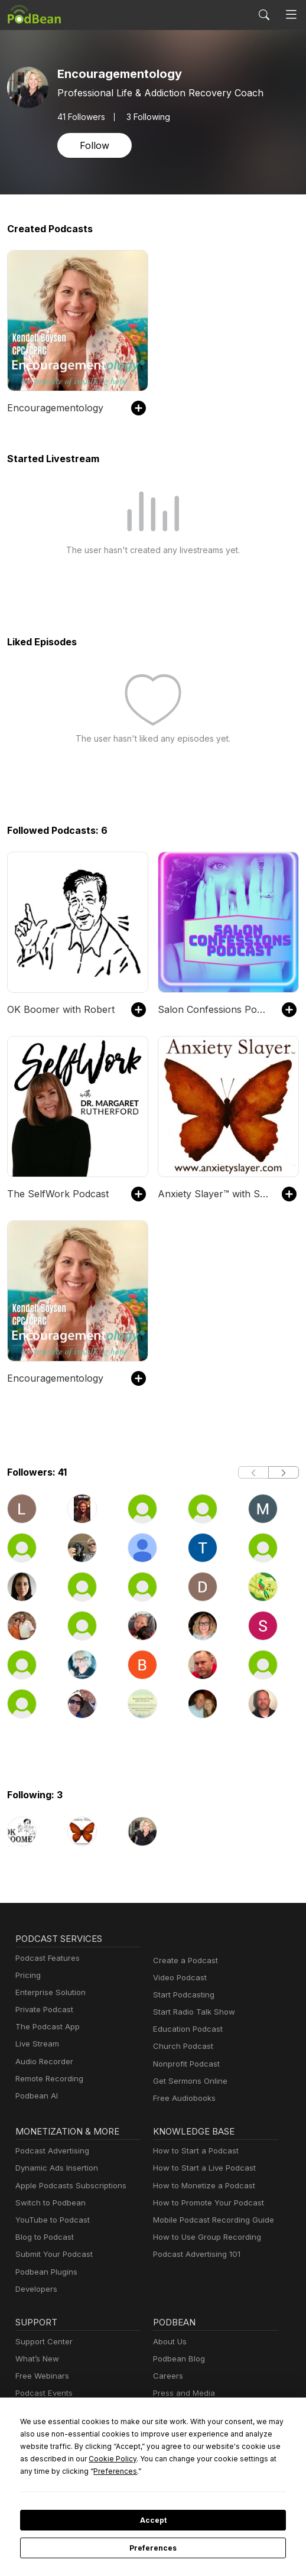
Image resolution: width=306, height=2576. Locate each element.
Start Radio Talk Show (191, 2011)
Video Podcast (178, 1977)
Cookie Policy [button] (41, 2458)
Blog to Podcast (42, 2237)
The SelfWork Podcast (54, 1193)
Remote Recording (47, 2078)
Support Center (41, 2341)
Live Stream (36, 2043)
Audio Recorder (42, 2061)
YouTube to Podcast (50, 2220)
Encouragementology (51, 407)
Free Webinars (40, 2376)
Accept (153, 2520)
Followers (80, 116)
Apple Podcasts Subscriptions (66, 2185)
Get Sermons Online (188, 2081)
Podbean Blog (177, 2358)
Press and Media (182, 2393)
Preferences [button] (41, 2471)
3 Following (146, 116)
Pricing (27, 1975)
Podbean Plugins (44, 2272)
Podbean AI (35, 2095)
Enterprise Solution (48, 1992)
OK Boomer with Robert (57, 1009)
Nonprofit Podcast (184, 2063)
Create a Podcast (183, 1960)
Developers (35, 2289)
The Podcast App (44, 2026)
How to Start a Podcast (193, 2150)
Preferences (153, 2548)
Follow (93, 145)
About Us (169, 2341)
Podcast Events (42, 2393)
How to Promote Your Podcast (205, 2202)
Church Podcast (181, 2046)
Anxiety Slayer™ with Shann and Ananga (214, 1193)
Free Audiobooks (182, 2098)
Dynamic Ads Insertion (54, 2168)
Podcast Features (45, 1958)
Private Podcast (42, 2009)
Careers (167, 2376)
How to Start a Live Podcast (201, 2168)
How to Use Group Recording (204, 2237)
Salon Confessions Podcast (214, 1009)
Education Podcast (185, 2029)
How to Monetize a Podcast (200, 2185)
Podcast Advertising (49, 2150)
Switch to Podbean (47, 2202)
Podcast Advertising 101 (195, 2254)
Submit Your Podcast (51, 2254)
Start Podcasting (181, 1994)
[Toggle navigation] (291, 15)
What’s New (36, 2358)
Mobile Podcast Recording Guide (210, 2220)
